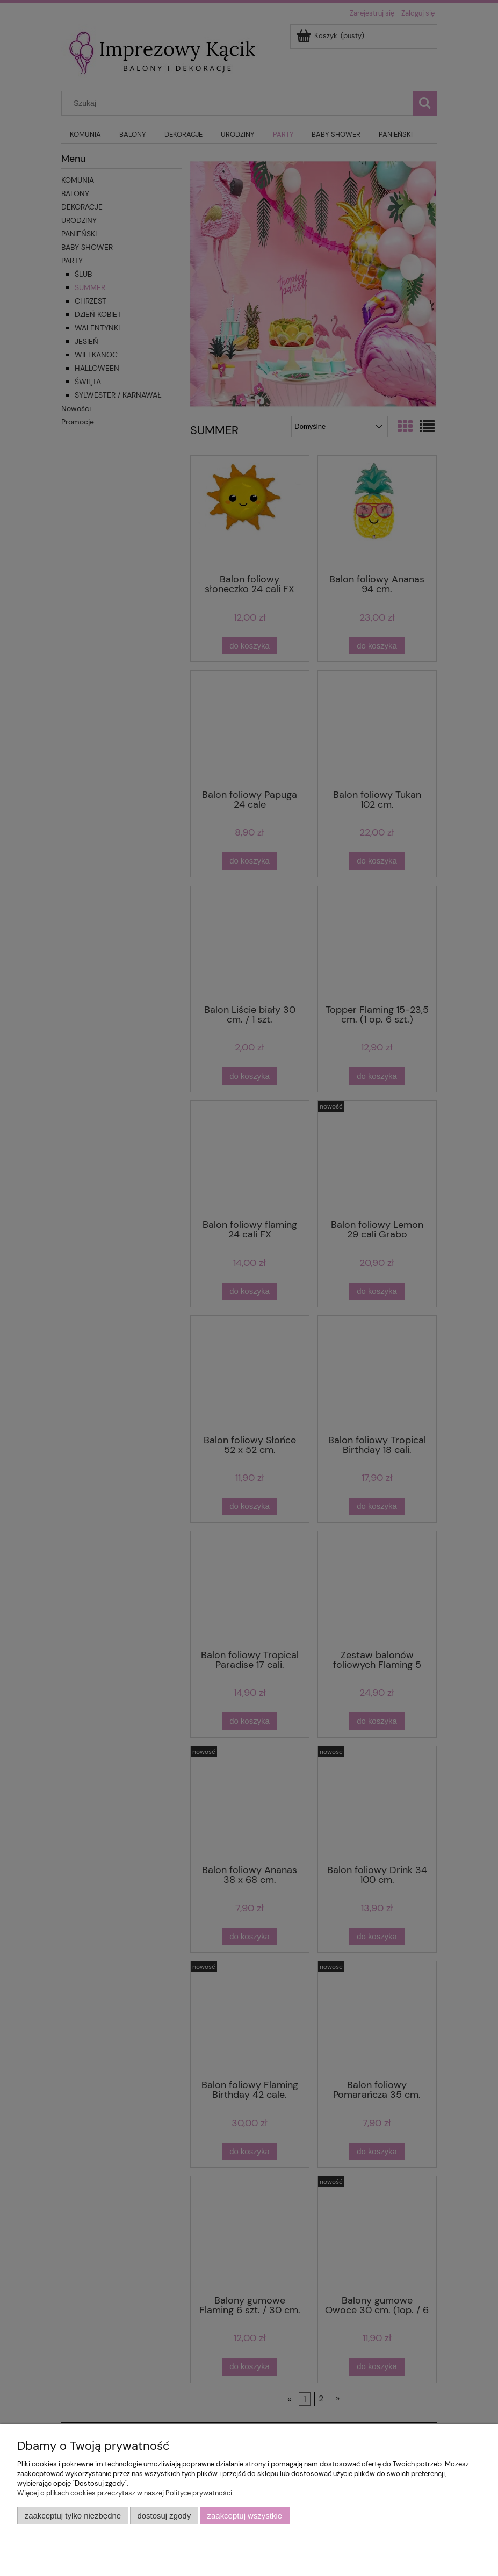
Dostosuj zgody (164, 2515)
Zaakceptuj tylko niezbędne (73, 2515)
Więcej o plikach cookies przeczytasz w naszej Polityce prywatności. (125, 2493)
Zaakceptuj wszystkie (244, 2515)
